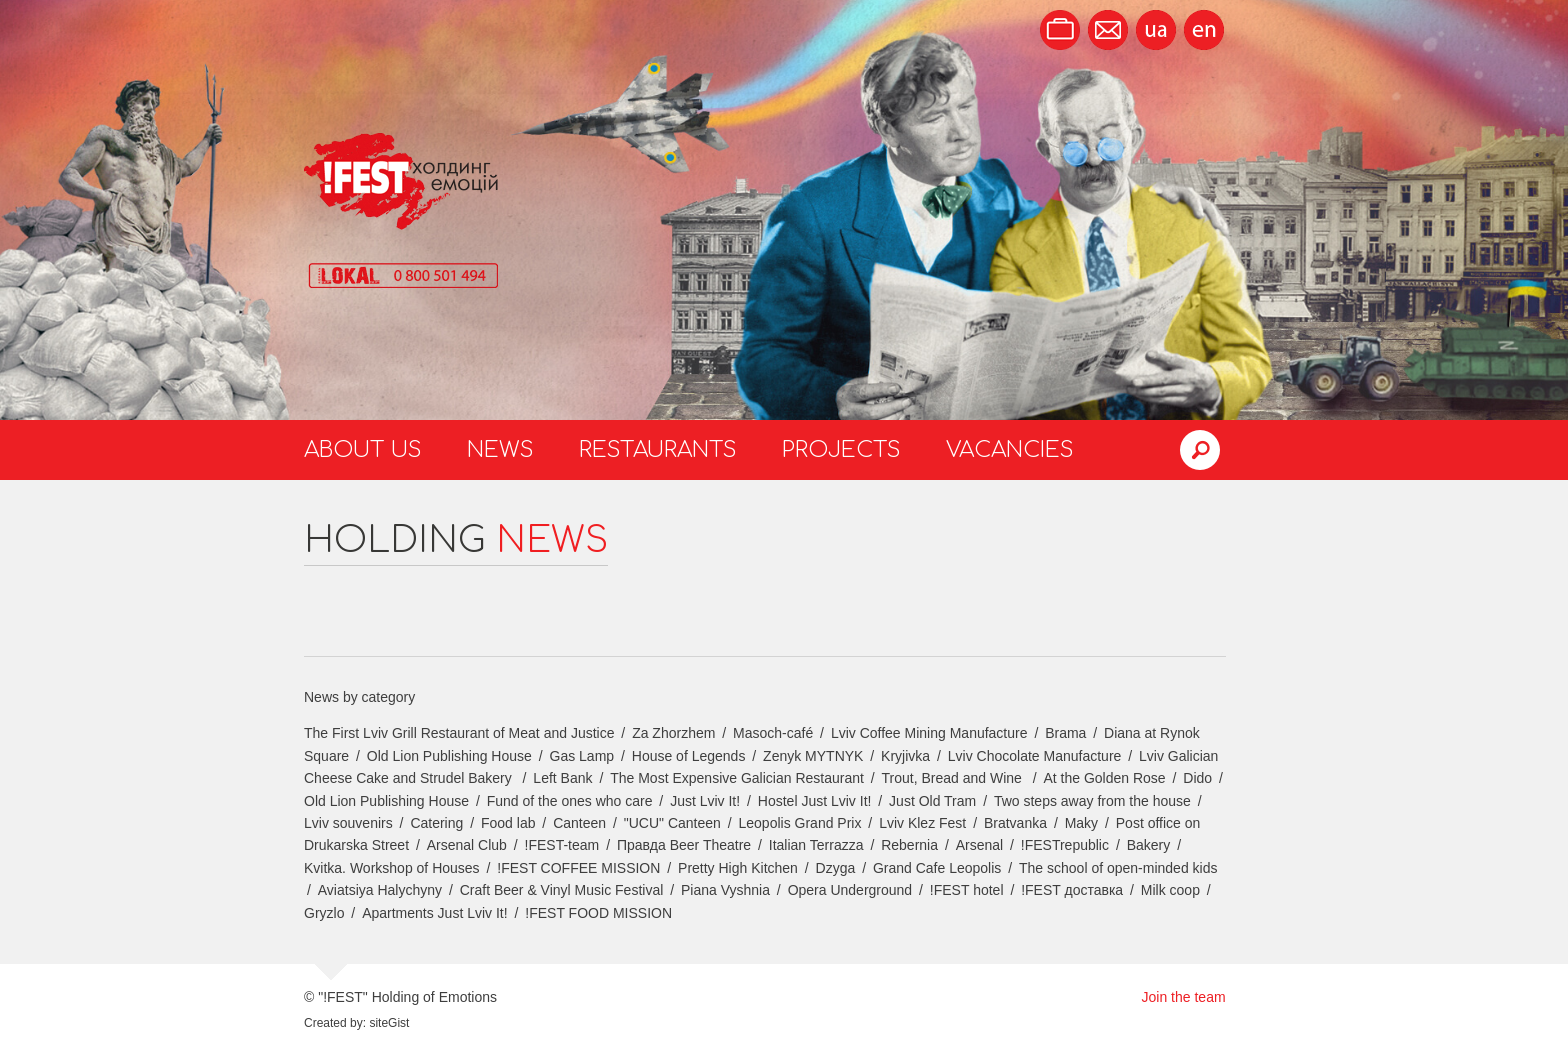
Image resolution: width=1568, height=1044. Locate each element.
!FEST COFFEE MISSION (578, 868)
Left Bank (562, 778)
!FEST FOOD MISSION (598, 913)
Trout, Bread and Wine (954, 778)
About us (363, 450)
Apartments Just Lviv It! (435, 913)
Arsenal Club (467, 845)
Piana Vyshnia (725, 890)
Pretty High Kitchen (738, 868)
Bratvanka (1015, 823)
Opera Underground (850, 890)
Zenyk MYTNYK (813, 756)
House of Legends (689, 756)
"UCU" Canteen (672, 823)
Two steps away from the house (1092, 801)
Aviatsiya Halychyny (380, 890)
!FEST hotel (967, 890)
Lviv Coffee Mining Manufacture (929, 733)
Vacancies (1010, 450)
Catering (436, 823)
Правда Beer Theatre (684, 845)
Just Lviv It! (705, 801)
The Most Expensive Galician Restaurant (737, 778)
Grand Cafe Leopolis (937, 868)
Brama (1065, 733)
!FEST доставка (1072, 890)
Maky (1081, 823)
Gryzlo (324, 913)
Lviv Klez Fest (922, 823)
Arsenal (979, 845)
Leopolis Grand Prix (800, 823)
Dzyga (836, 868)
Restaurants (658, 450)
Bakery (1149, 845)
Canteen (579, 823)
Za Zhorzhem (673, 733)
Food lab (508, 823)
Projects (841, 450)
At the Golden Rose (1104, 778)
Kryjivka (905, 756)
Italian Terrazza (816, 845)
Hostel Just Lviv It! (815, 801)
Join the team (1184, 997)
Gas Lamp (582, 756)
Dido (1197, 778)
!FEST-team (562, 845)
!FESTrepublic (1065, 845)
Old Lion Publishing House (449, 756)
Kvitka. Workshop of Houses (392, 868)
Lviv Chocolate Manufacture (1035, 756)
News (500, 450)
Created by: (335, 1023)
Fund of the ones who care (570, 801)
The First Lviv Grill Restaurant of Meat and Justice (459, 733)
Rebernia (909, 845)
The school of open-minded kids (1118, 868)
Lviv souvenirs (348, 823)
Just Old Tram (932, 801)
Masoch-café (773, 733)
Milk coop (1170, 890)
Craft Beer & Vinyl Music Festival (562, 890)
